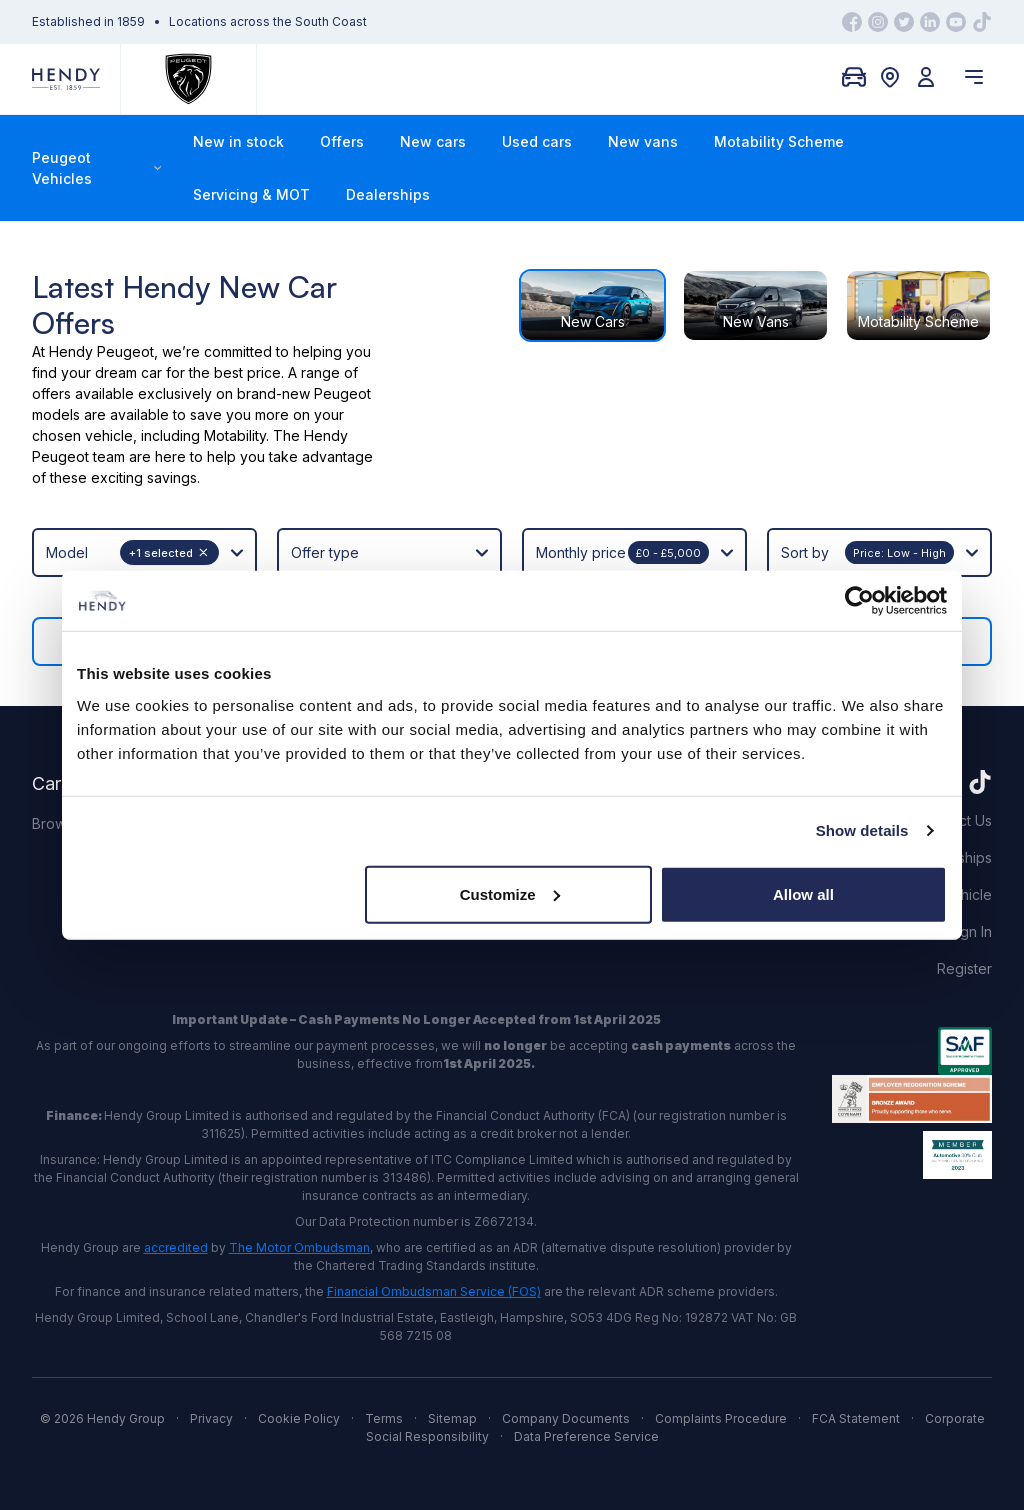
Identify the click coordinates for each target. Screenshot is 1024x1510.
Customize (510, 893)
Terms (384, 1418)
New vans (643, 141)
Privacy (211, 1418)
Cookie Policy (299, 1418)
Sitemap (452, 1418)
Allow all (803, 893)
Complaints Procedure (721, 1418)
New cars (433, 141)
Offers (342, 141)
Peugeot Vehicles (96, 168)
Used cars (537, 141)
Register (964, 968)
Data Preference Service (586, 1436)
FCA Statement (856, 1418)
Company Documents (566, 1418)
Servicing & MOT (251, 194)
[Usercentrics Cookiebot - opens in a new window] (859, 601)
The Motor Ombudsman (299, 1247)
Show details (862, 830)
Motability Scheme (779, 141)
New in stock (238, 141)
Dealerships (388, 194)
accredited (176, 1247)
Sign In (970, 931)
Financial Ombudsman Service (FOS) (434, 1291)
